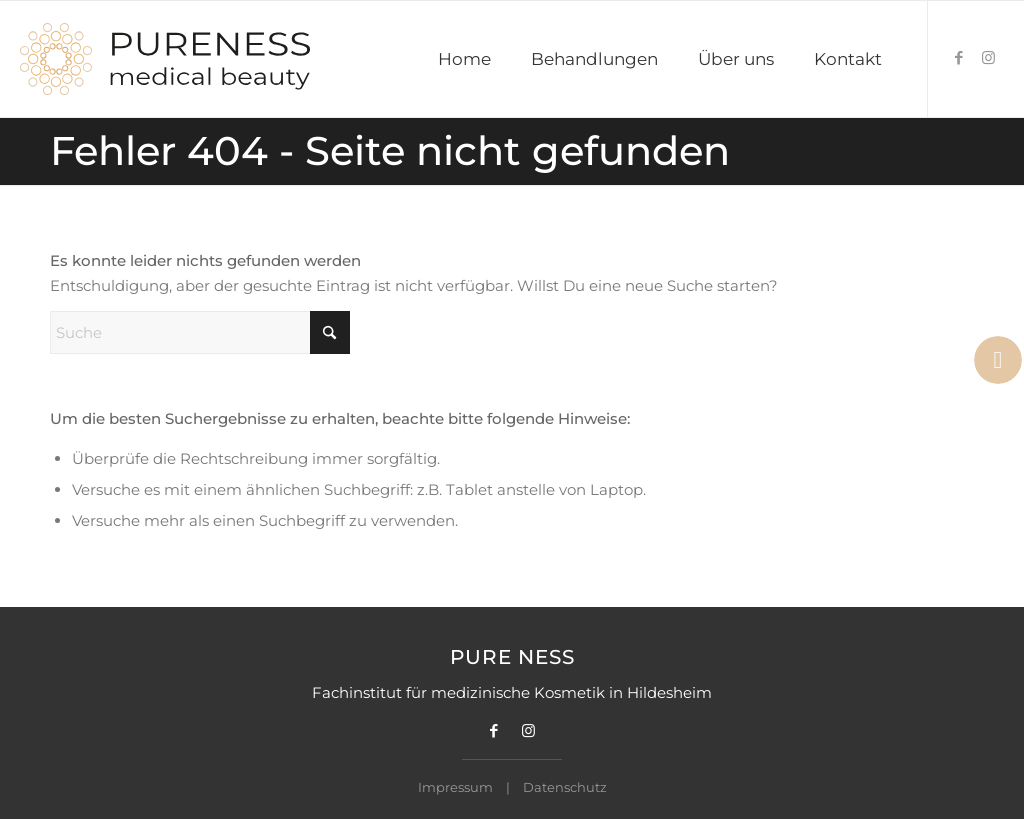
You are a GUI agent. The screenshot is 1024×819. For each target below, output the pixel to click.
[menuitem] (464, 59)
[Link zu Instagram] (989, 58)
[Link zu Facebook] (959, 58)
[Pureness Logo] (165, 59)
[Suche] (200, 332)
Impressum (455, 787)
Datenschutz (565, 787)
